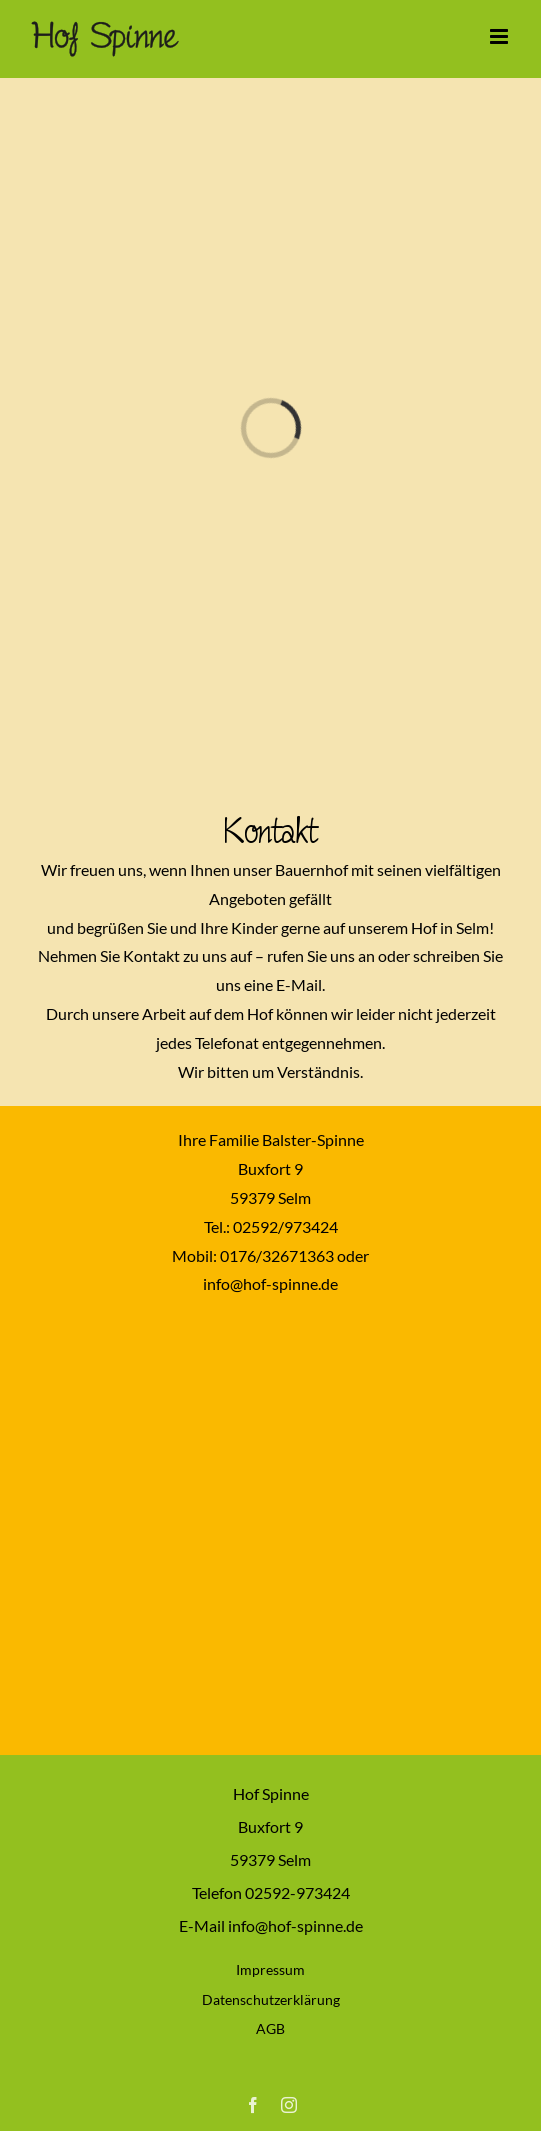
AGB (270, 2028)
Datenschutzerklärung (271, 1999)
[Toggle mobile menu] (500, 36)
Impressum (270, 1969)
